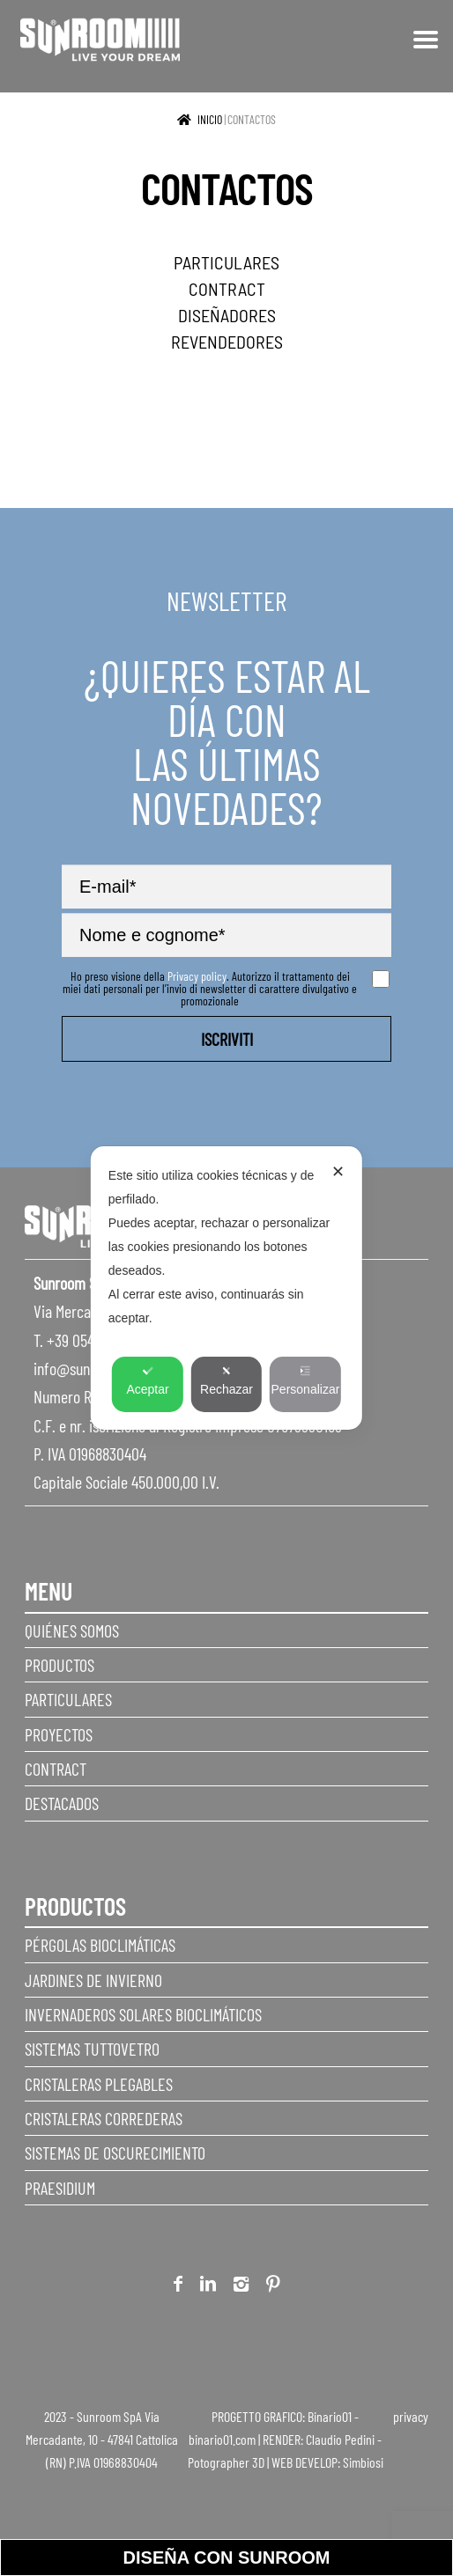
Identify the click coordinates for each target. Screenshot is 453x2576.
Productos (59, 1664)
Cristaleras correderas (103, 2118)
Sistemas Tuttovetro (92, 2048)
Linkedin (208, 2287)
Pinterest (273, 2287)
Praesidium (60, 2187)
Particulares (68, 1699)
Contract (55, 1768)
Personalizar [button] (305, 1380)
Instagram (241, 2287)
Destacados (62, 1803)
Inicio (209, 119)
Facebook (178, 2287)
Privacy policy (196, 975)
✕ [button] (338, 1172)
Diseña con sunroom (226, 2557)
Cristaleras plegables (99, 2083)
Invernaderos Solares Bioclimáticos (143, 2014)
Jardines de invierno (93, 1980)
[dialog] (226, 1288)
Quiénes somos (72, 1630)
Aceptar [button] (147, 1380)
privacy (410, 2416)
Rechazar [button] (226, 1380)
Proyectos (59, 1734)
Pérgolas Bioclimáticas (100, 1944)
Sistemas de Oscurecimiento (115, 2152)
